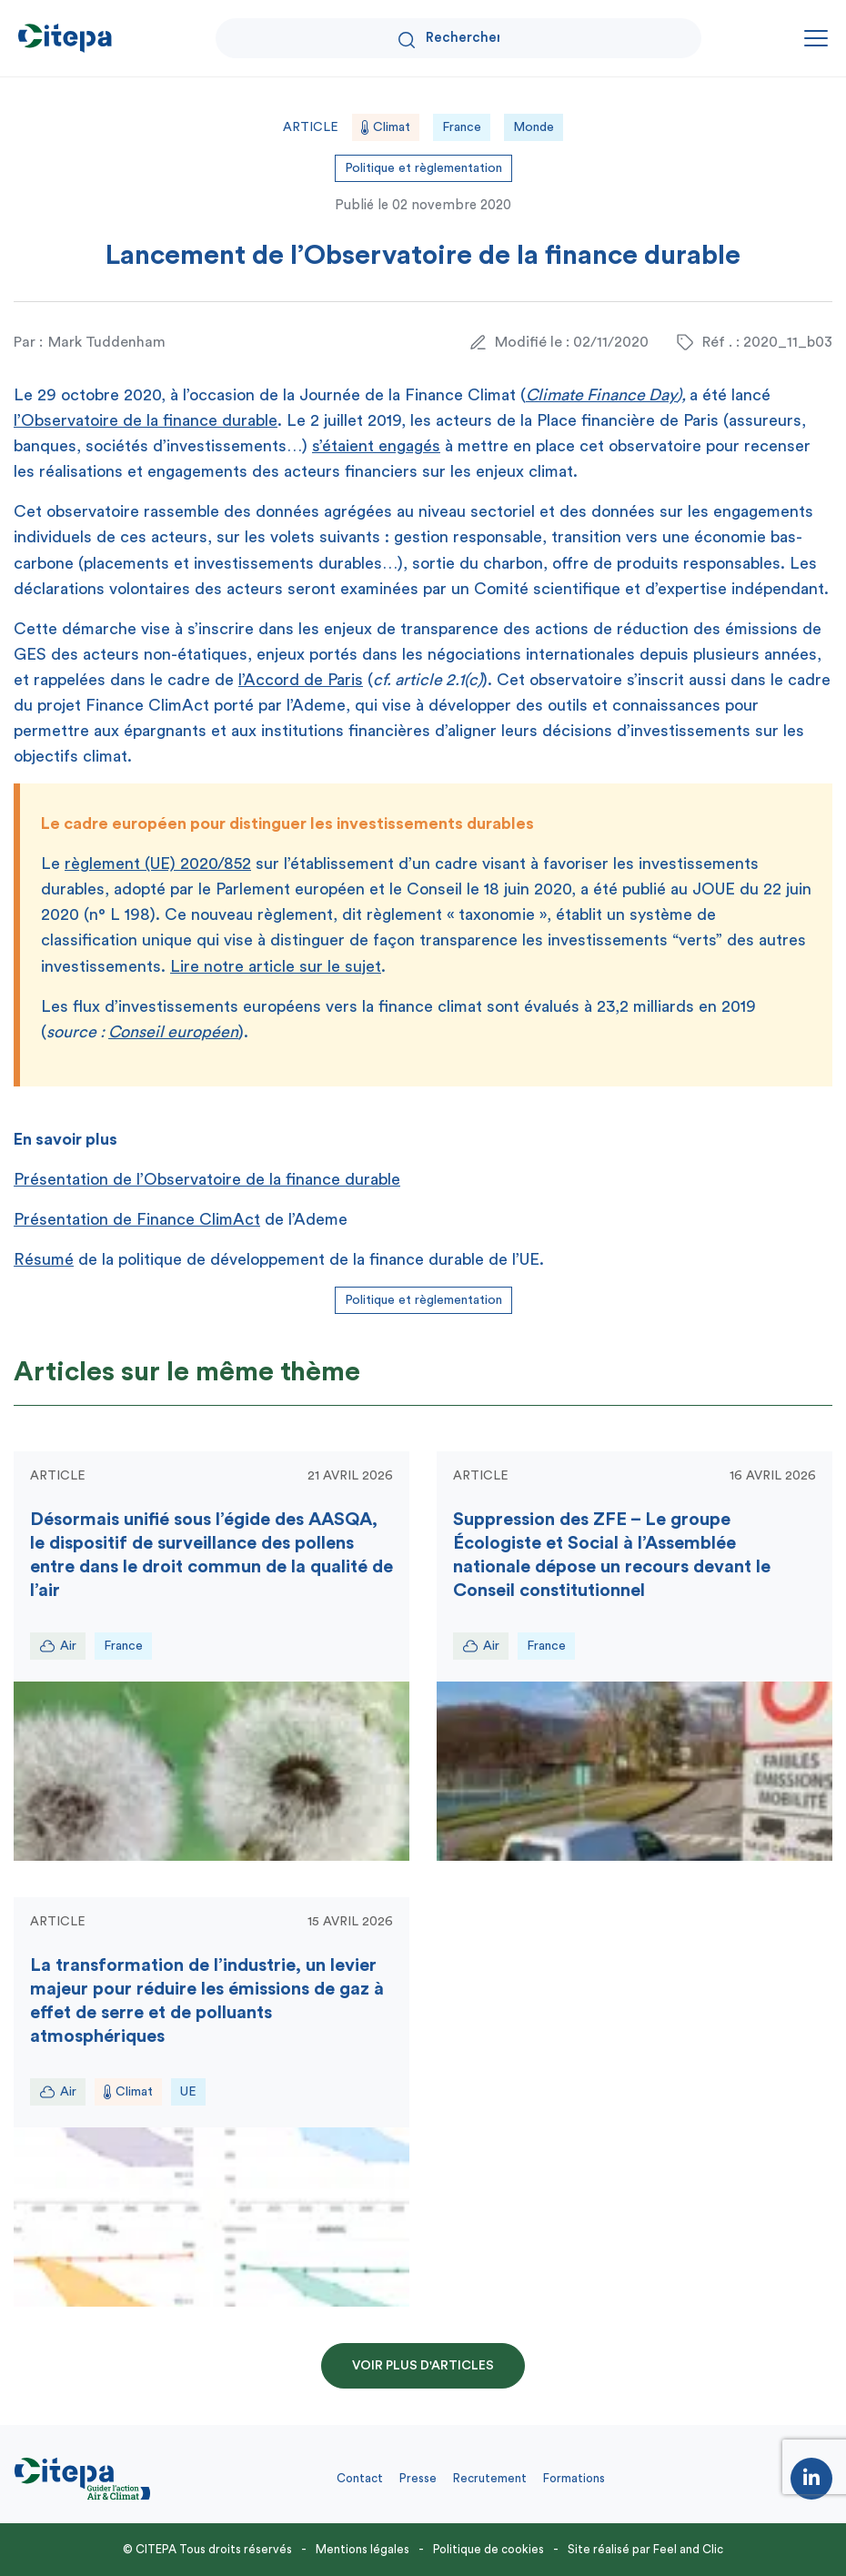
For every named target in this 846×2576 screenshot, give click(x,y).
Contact (360, 2478)
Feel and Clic (688, 2549)
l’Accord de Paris (300, 680)
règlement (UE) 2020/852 (158, 863)
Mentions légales (362, 2549)
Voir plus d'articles (423, 2365)
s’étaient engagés (376, 446)
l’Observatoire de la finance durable (145, 420)
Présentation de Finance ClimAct (137, 1219)
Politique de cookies (488, 2549)
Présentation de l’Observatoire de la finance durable (207, 1179)
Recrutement (490, 2478)
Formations (574, 2478)
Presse (418, 2478)
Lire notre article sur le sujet (275, 966)
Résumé (44, 1259)
